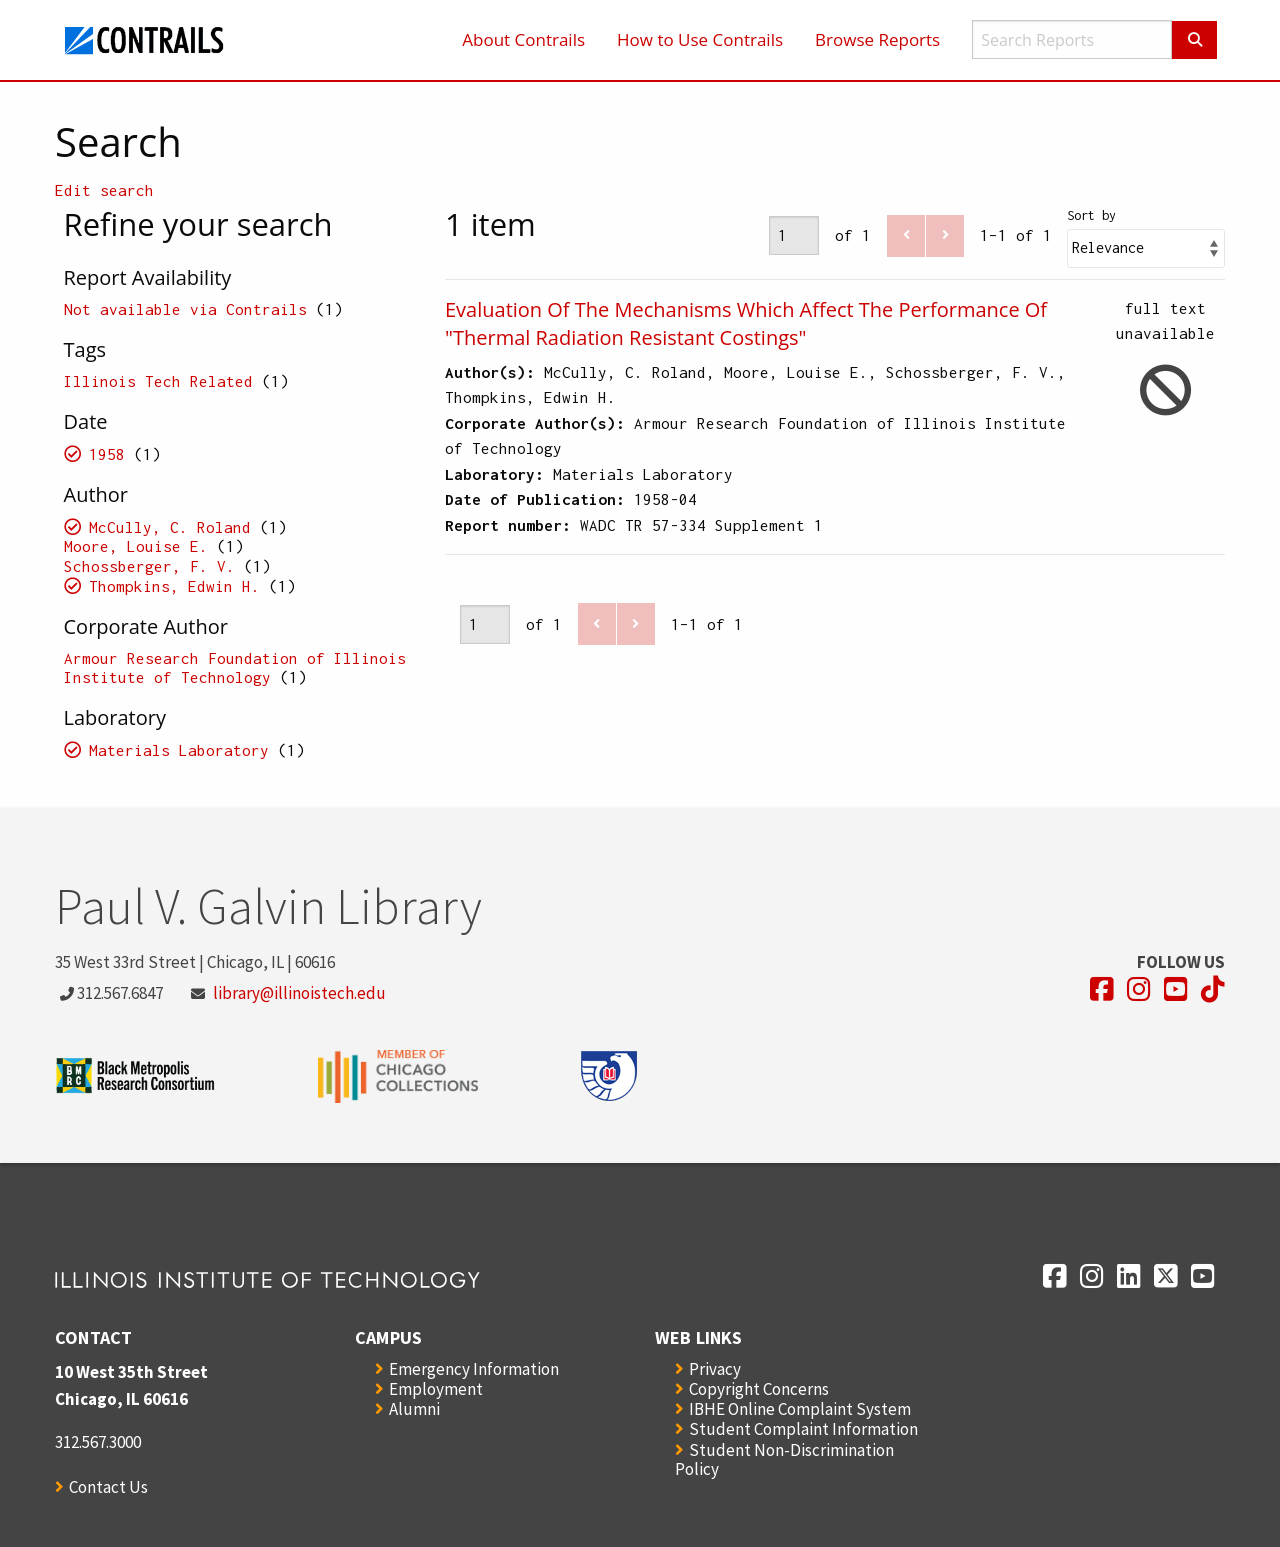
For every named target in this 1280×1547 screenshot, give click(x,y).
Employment (436, 1389)
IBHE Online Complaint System (800, 1409)
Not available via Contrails (185, 309)
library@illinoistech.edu (299, 993)
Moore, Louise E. (136, 546)
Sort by (1091, 215)
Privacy (715, 1369)
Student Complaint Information (803, 1429)
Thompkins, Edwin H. (174, 586)
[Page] (794, 235)
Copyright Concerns (759, 1389)
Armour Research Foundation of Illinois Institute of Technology (235, 667)
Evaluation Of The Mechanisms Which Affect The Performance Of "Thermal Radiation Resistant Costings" (746, 323)
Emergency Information (474, 1369)
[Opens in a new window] (1102, 989)
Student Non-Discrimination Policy (784, 1459)
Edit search (104, 190)
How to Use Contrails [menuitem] (700, 39)
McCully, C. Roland (170, 527)
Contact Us (108, 1487)
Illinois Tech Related (158, 381)
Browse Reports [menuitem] (877, 39)
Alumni (414, 1409)
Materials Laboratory (179, 750)
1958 (107, 454)
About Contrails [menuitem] (523, 39)
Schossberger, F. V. (149, 566)
